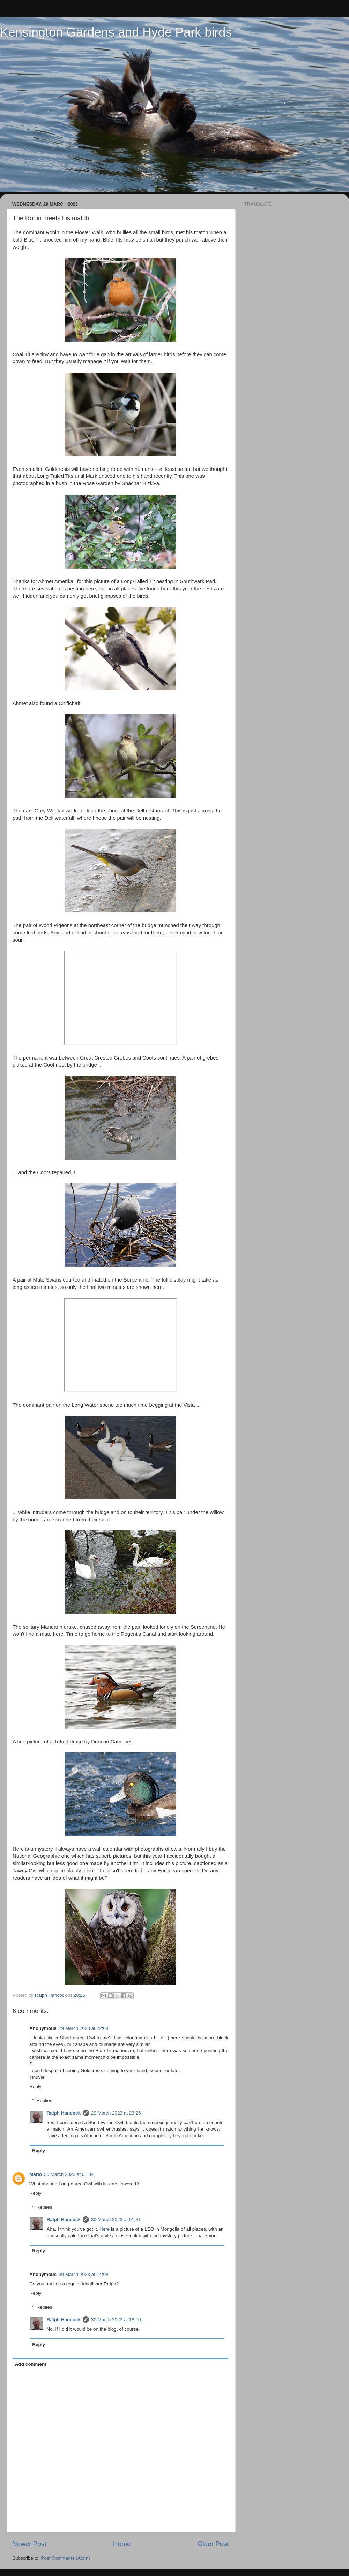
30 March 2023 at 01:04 (69, 2174)
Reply (35, 2086)
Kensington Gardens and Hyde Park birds (116, 32)
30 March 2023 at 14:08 (84, 2274)
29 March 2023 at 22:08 (84, 2028)
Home (122, 2543)
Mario (35, 2174)
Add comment (30, 2364)
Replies (44, 2100)
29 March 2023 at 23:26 (116, 2113)
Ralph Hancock (64, 2113)
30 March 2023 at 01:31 (116, 2219)
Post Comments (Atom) (65, 2558)
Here (104, 2229)
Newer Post (29, 2543)
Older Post (213, 2543)
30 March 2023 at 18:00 (116, 2319)
